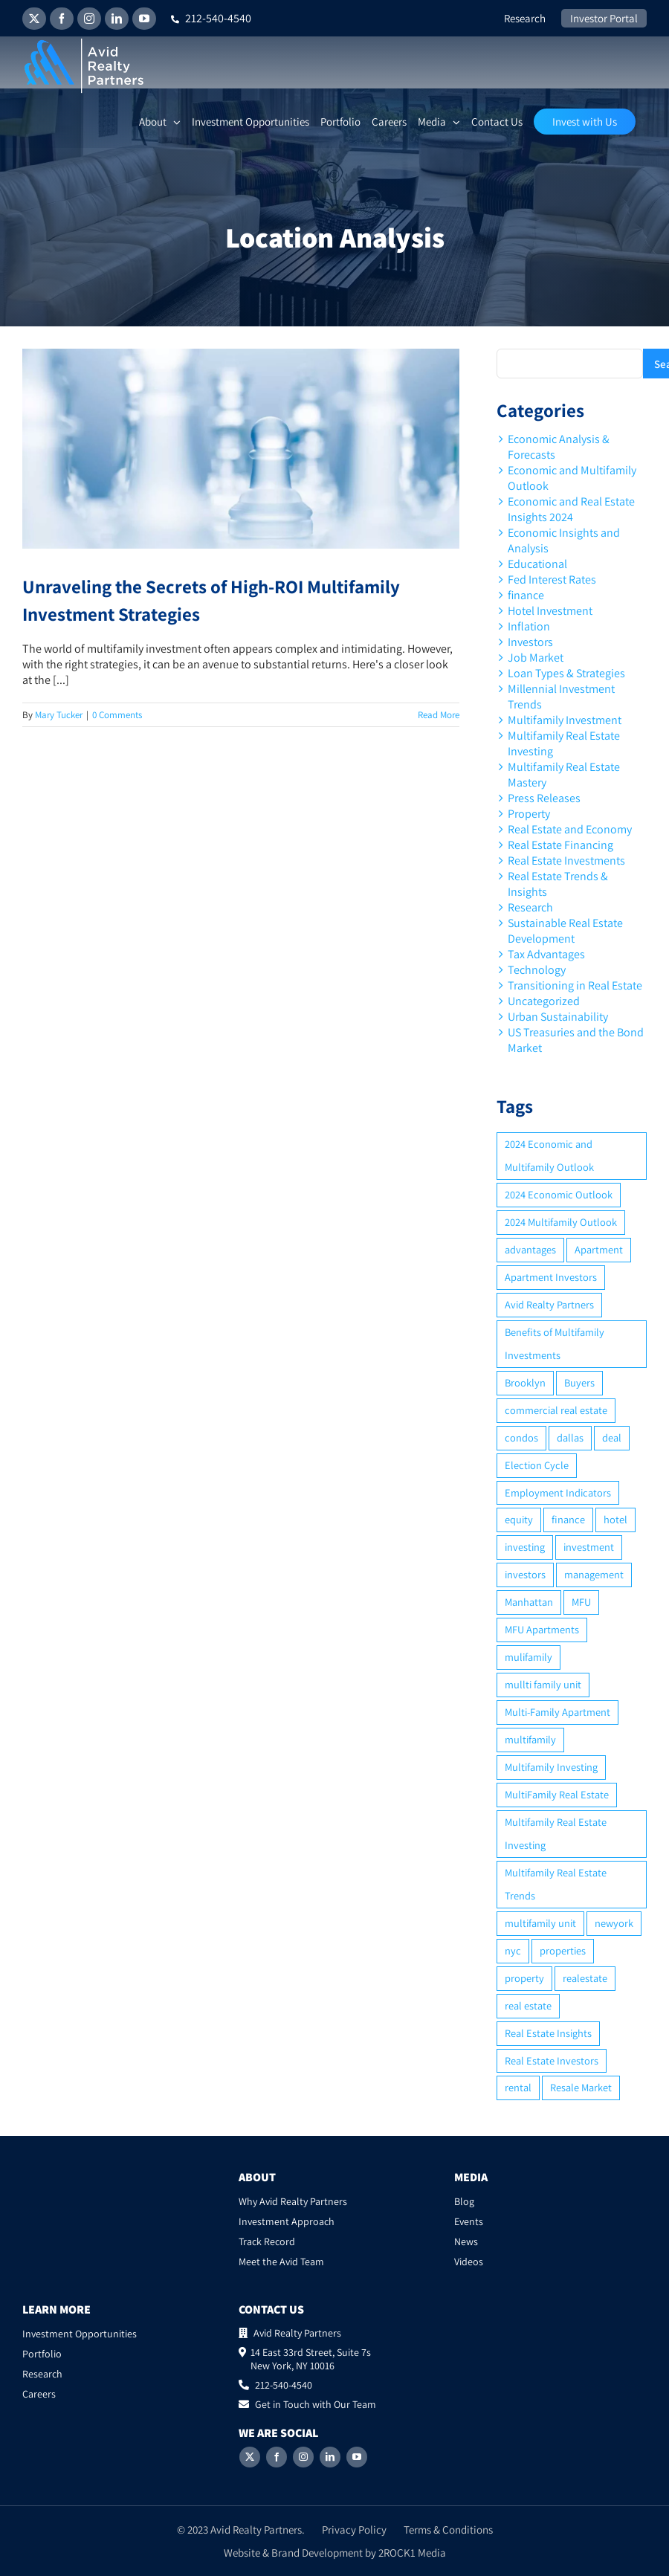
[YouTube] (356, 2457)
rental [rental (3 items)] (518, 2087)
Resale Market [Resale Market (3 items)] (581, 2087)
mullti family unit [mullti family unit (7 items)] (543, 1684)
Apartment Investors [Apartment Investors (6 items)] (551, 1277)
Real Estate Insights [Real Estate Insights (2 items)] (548, 2033)
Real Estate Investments (566, 860)
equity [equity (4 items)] (519, 1519)
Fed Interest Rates (552, 579)
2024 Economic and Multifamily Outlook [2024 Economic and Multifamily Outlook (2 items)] (549, 1155)
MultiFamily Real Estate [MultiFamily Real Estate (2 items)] (557, 1794)
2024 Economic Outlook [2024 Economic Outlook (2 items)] (559, 1194)
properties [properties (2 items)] (563, 1950)
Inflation (529, 626)
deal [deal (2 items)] (611, 1437)
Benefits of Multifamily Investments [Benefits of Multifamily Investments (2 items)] (554, 1343)
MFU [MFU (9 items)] (581, 1602)
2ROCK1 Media (412, 2553)
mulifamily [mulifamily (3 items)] (528, 1657)
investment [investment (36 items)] (588, 1547)
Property (529, 813)
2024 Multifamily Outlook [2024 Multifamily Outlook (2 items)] (561, 1222)
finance (526, 595)
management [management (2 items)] (594, 1574)
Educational (537, 564)
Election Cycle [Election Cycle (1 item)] (537, 1465)
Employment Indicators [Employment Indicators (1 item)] (558, 1492)
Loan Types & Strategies (566, 673)
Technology (537, 970)
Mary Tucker (59, 714)
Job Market (535, 657)
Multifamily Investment (564, 720)
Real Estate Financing (560, 845)
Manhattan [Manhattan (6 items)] (529, 1602)
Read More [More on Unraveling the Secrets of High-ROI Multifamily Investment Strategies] (438, 714)
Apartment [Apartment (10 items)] (599, 1249)
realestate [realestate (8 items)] (585, 1978)
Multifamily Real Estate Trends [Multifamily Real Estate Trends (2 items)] (556, 1883)
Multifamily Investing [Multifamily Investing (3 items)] (551, 1767)
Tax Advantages (546, 954)
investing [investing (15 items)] (525, 1547)
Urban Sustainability (558, 1016)
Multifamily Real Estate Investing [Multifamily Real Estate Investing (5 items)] (556, 1833)
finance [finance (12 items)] (568, 1519)
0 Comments (117, 714)
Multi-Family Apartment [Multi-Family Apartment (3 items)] (557, 1712)
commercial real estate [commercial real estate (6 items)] (556, 1410)
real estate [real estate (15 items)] (528, 2005)
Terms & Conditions (448, 2529)
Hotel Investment (550, 611)
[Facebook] (276, 2457)
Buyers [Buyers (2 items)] (579, 1382)
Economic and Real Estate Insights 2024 (571, 509)
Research (530, 907)
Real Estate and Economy (570, 829)
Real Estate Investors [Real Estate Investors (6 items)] (551, 2060)
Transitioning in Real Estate (575, 985)
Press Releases (544, 798)
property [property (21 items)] (524, 1978)
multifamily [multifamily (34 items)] (530, 1739)
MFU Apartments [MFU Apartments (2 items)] (542, 1629)
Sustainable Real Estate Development (565, 930)
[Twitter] (249, 2457)
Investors (530, 642)
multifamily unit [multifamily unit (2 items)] (540, 1923)
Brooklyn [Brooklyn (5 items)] (525, 1382)
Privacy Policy (354, 2529)
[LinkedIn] (330, 2457)
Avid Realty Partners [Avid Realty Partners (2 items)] (549, 1304)
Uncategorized (544, 1001)
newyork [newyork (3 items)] (614, 1923)
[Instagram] (303, 2457)
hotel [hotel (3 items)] (615, 1519)
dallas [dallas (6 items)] (570, 1437)
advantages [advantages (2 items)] (530, 1249)
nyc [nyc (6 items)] (513, 1950)
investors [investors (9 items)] (525, 1574)
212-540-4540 (211, 18)
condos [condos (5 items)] (521, 1437)
